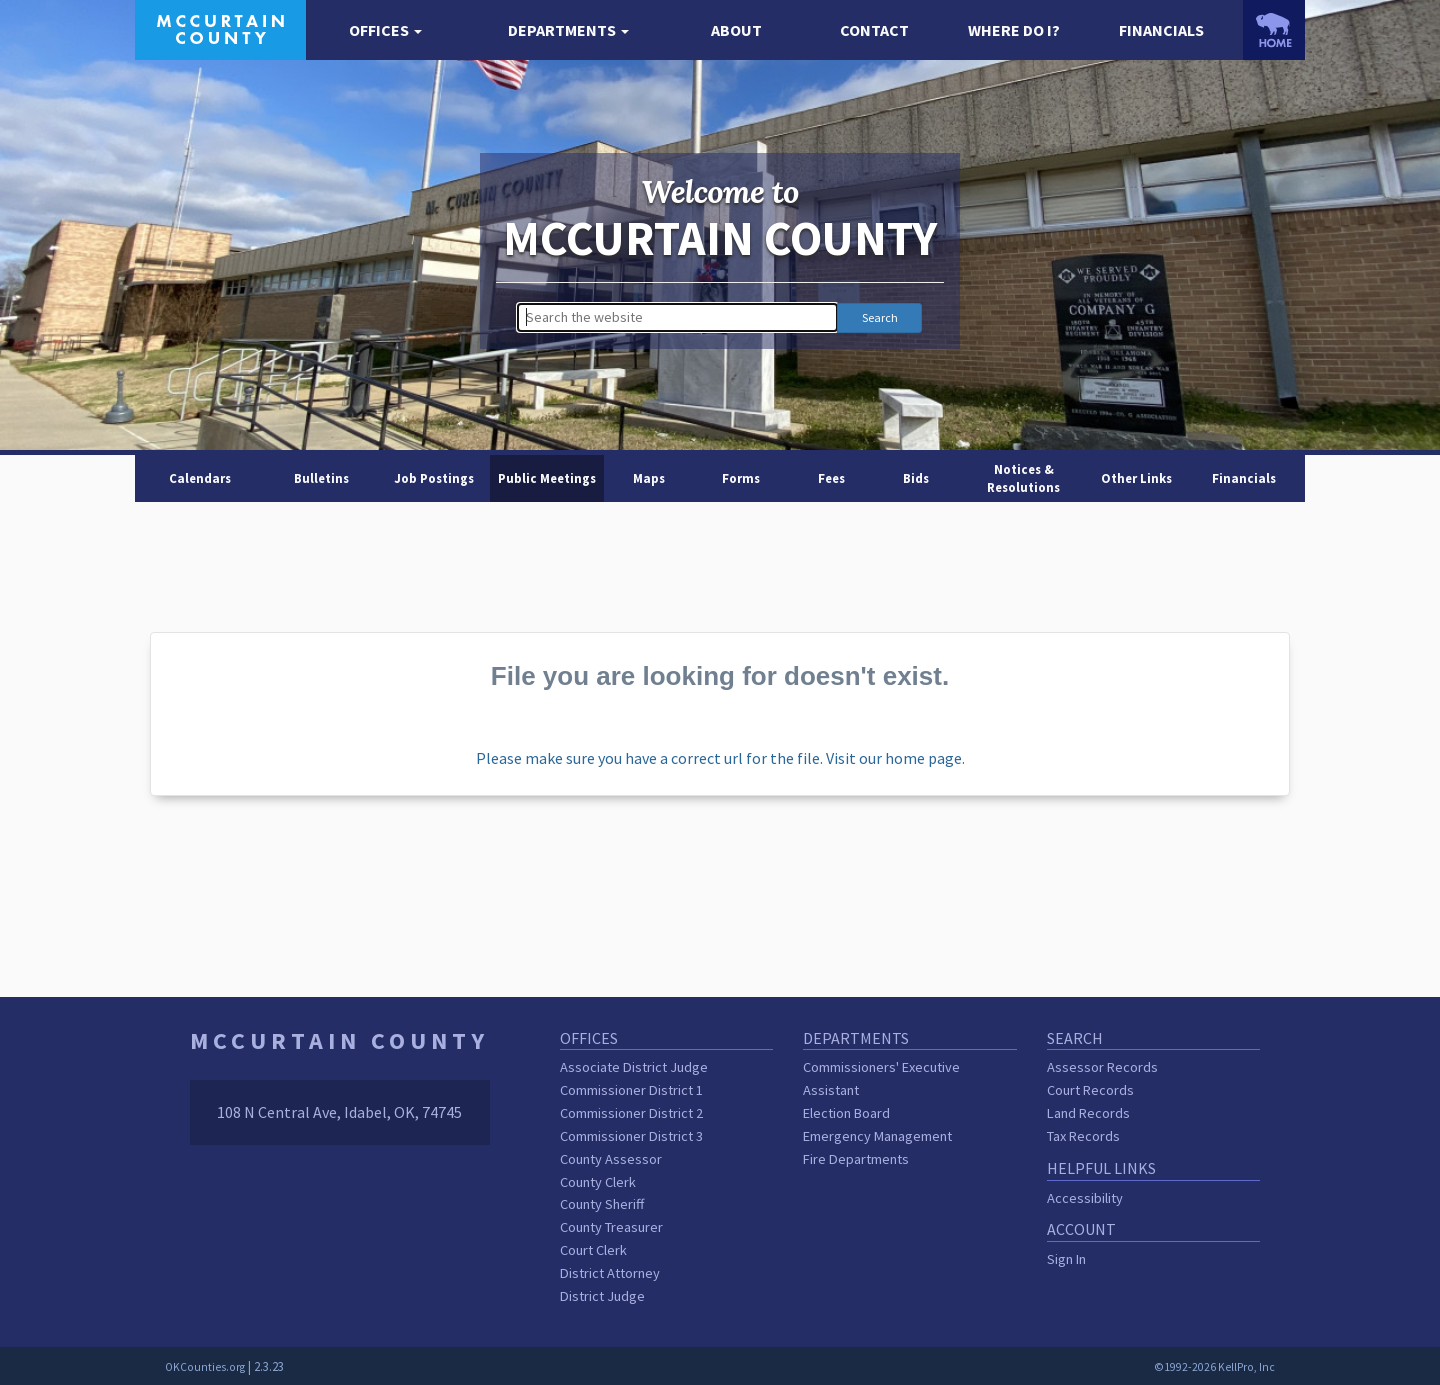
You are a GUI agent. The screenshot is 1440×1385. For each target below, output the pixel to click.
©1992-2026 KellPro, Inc (1214, 1367)
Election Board (846, 1113)
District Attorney (610, 1273)
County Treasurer (611, 1227)
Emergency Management (877, 1136)
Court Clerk (593, 1250)
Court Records (1090, 1090)
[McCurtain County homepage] (220, 28)
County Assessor (611, 1159)
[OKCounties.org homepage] (1274, 30)
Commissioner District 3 (631, 1136)
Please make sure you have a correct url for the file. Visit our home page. (720, 758)
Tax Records (1083, 1136)
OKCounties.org (205, 1367)
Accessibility (1085, 1198)
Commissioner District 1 (631, 1090)
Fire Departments (856, 1159)
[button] (385, 30)
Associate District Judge (634, 1067)
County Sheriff (602, 1204)
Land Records (1088, 1113)
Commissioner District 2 (631, 1113)
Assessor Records (1102, 1067)
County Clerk (598, 1182)
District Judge (602, 1296)
